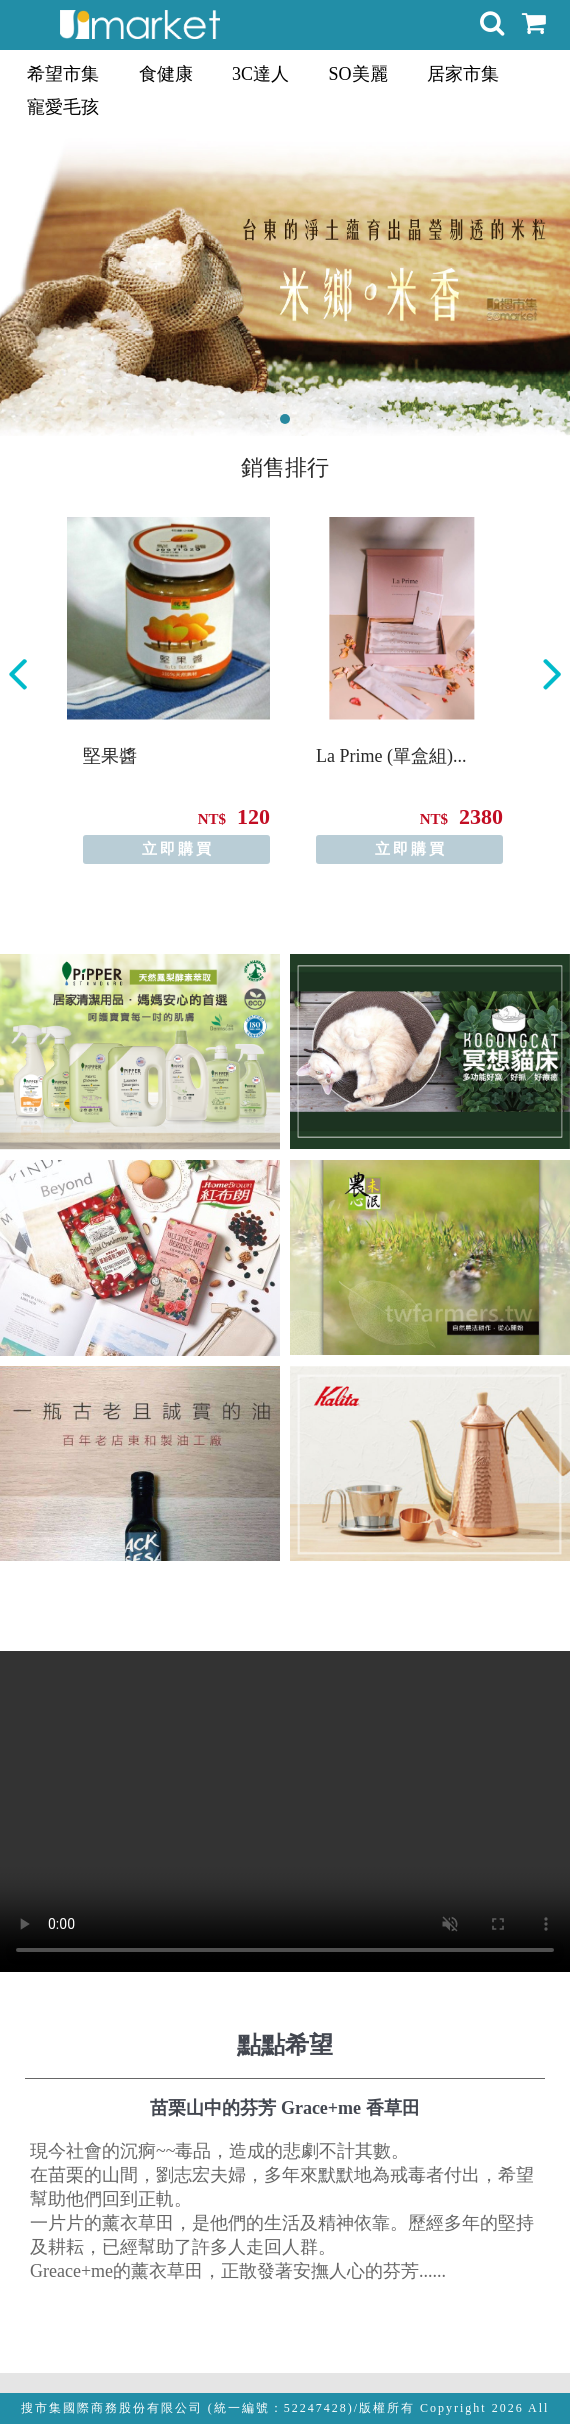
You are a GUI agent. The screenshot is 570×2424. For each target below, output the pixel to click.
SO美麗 (358, 74)
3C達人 (260, 74)
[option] (168, 690)
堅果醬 (110, 756)
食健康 (166, 74)
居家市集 (463, 74)
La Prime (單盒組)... (391, 756)
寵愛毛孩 (63, 107)
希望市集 (63, 74)
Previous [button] (18, 674)
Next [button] (552, 674)
